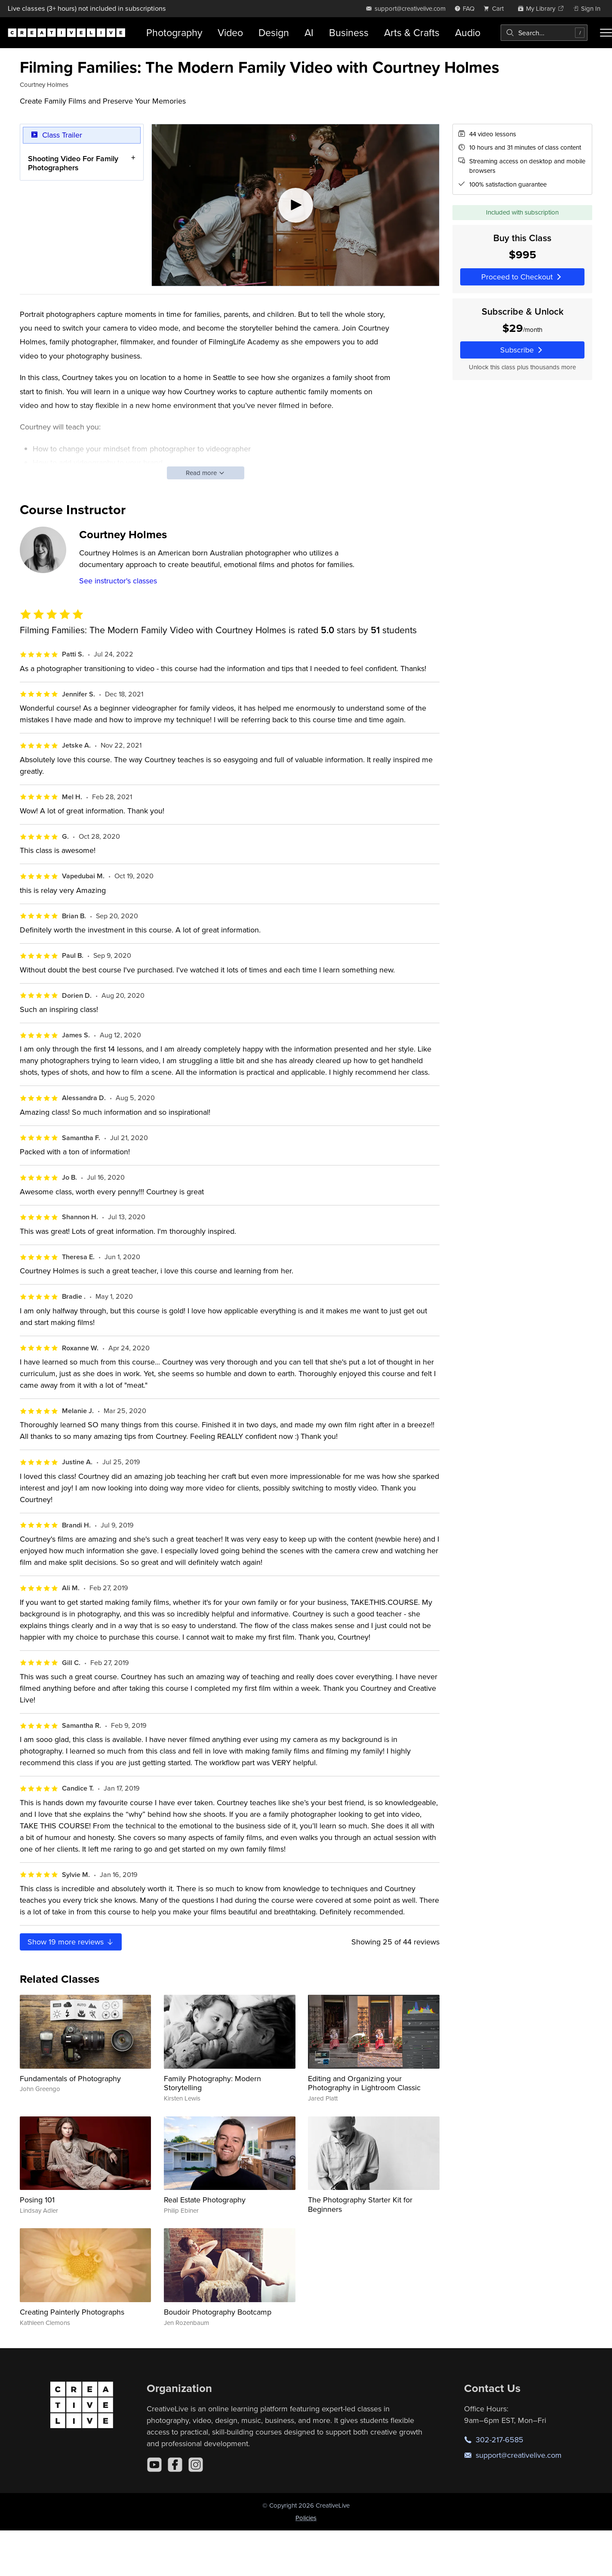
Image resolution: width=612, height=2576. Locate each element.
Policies (306, 2517)
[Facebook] (175, 2464)
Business (349, 32)
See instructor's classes (118, 580)
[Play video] (295, 205)
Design (273, 32)
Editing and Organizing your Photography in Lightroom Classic (364, 2083)
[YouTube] (154, 2464)
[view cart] (496, 8)
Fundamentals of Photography (70, 2078)
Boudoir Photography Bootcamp (217, 2311)
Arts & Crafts (412, 32)
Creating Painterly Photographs (72, 2311)
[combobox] (544, 32)
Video (230, 32)
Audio (467, 32)
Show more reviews (71, 1941)
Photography (174, 32)
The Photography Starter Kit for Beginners (360, 2204)
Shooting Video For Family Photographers (73, 163)
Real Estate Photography (205, 2199)
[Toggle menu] (606, 32)
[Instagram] (195, 2464)
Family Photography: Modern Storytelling (212, 2083)
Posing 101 (37, 2199)
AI (309, 32)
